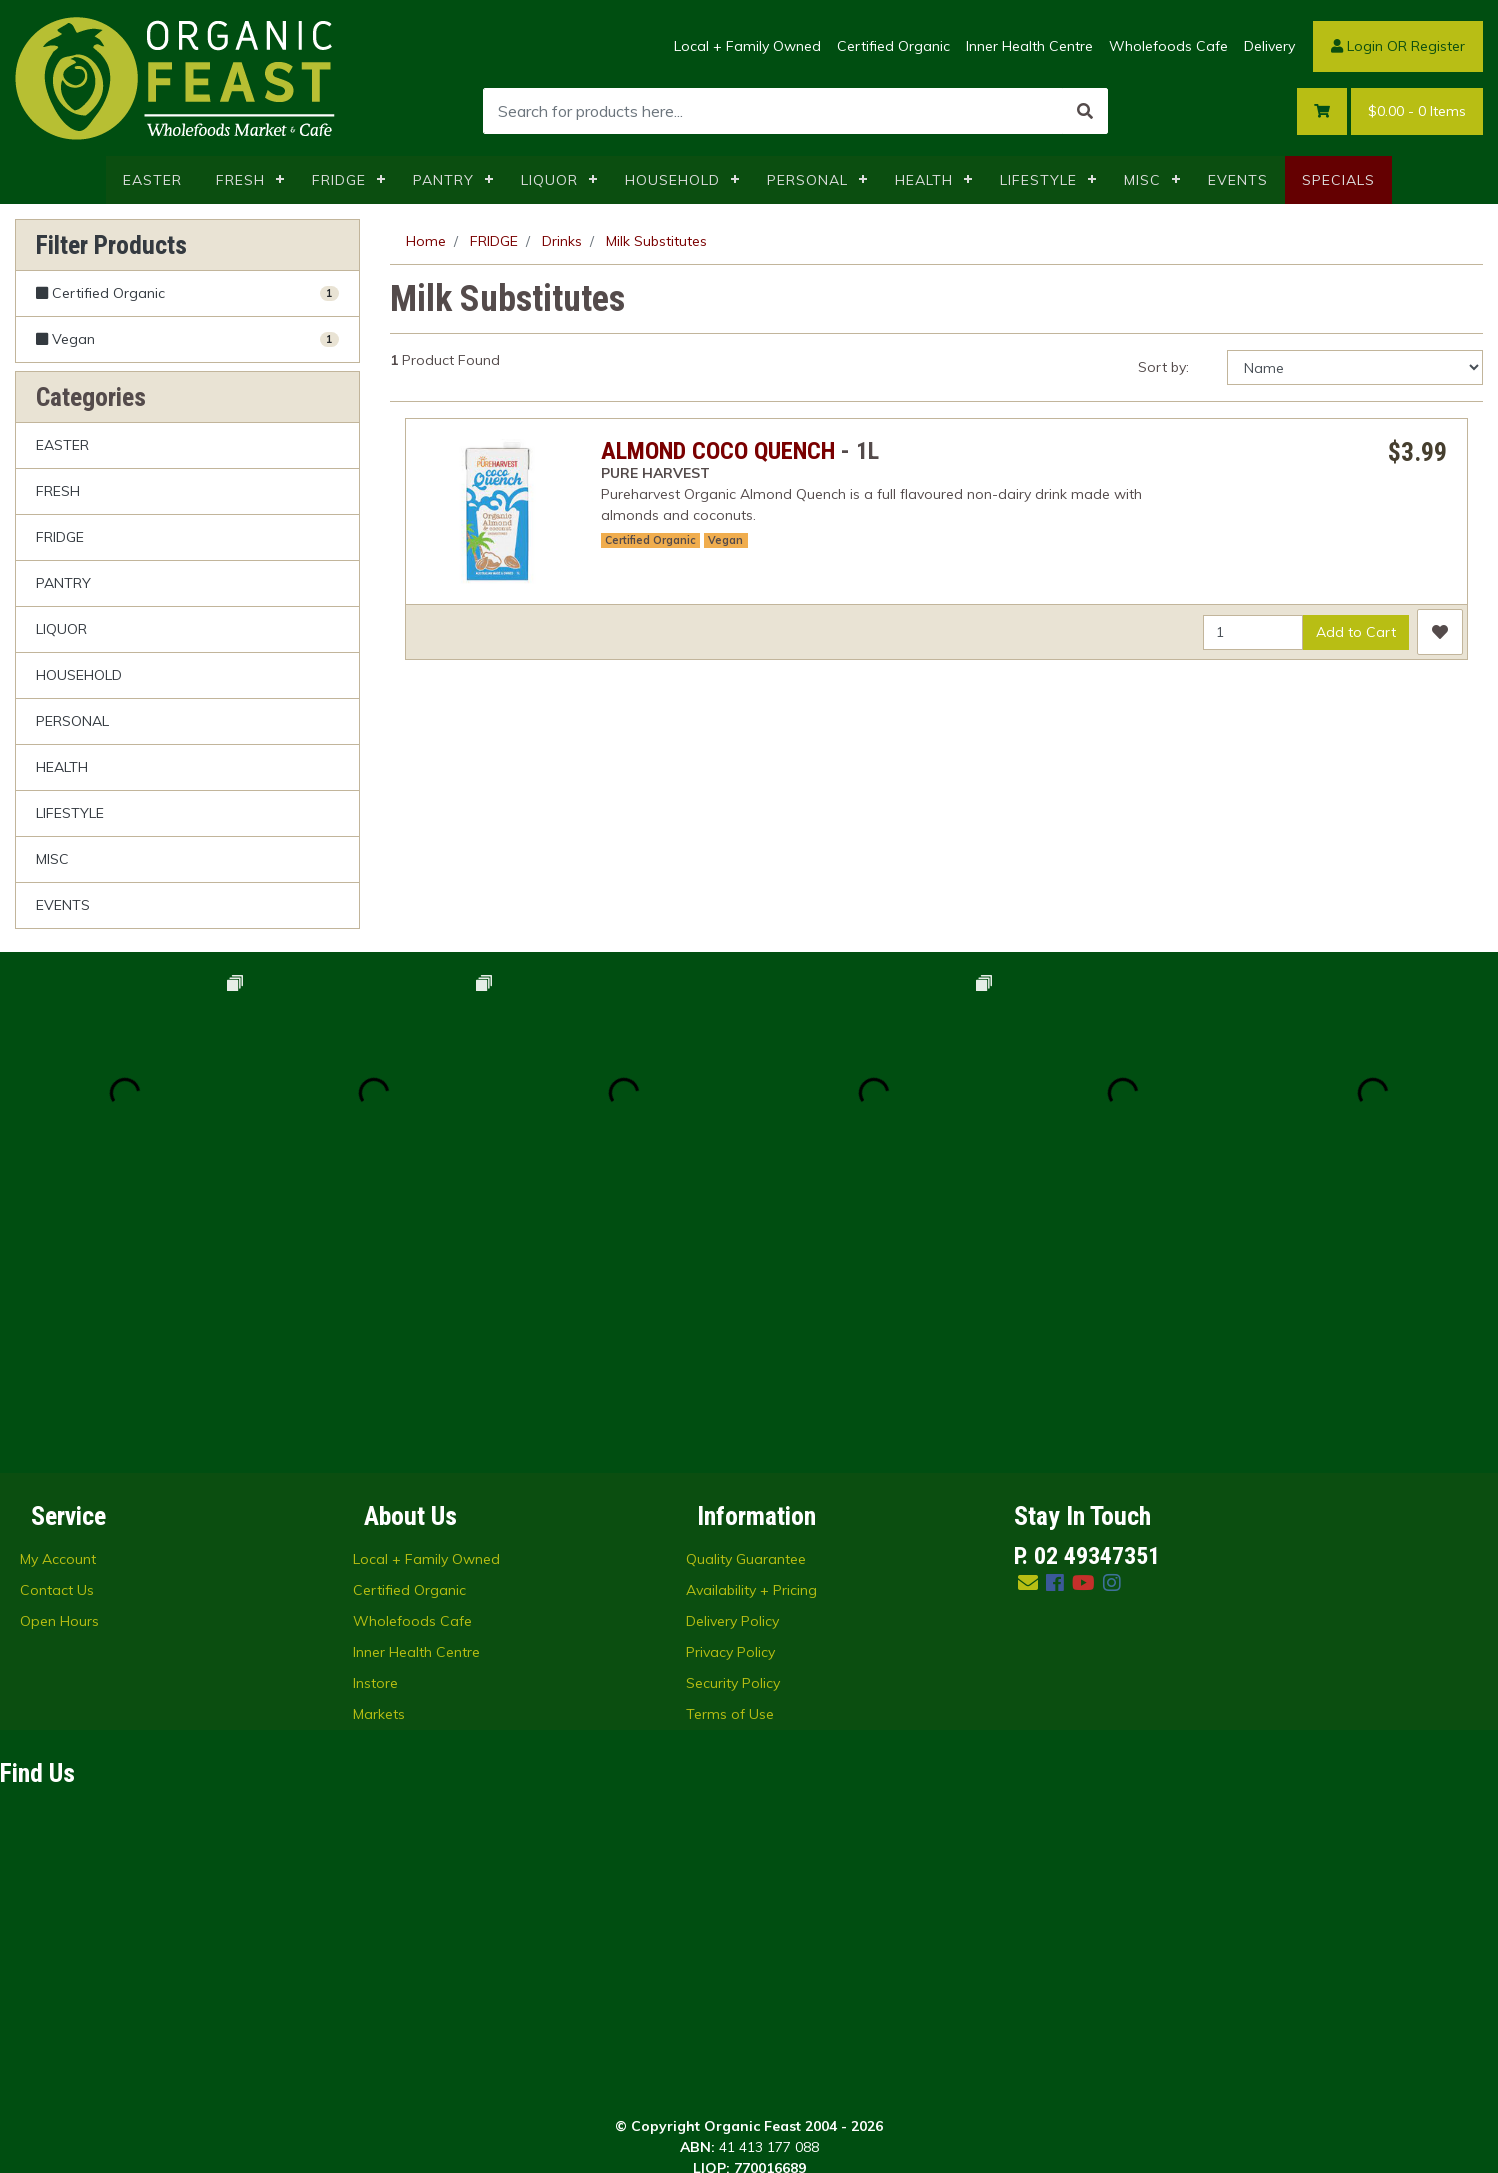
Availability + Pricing (751, 1341)
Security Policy (733, 1434)
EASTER (152, 180)
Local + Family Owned (747, 46)
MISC (1142, 180)
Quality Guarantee (746, 1310)
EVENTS (1238, 180)
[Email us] (1028, 1333)
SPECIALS (1338, 180)
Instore (375, 1434)
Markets (379, 1465)
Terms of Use (730, 1465)
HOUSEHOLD (672, 180)
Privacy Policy (730, 1403)
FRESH (240, 180)
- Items (1417, 111)
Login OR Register (1398, 46)
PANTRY (443, 180)
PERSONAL (807, 180)
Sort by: (1163, 367)
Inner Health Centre (1029, 46)
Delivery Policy (732, 1372)
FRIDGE (339, 180)
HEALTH (924, 180)
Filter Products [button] (111, 245)
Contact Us (57, 1341)
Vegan (725, 540)
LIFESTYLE (1038, 180)
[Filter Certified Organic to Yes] (187, 294)
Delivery (1269, 46)
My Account (58, 1310)
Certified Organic (893, 46)
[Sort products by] (1355, 367)
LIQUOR (549, 180)
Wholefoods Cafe (1168, 46)
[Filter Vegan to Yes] (187, 339)
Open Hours (59, 1372)
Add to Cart (1356, 632)
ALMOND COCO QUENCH (718, 451)
